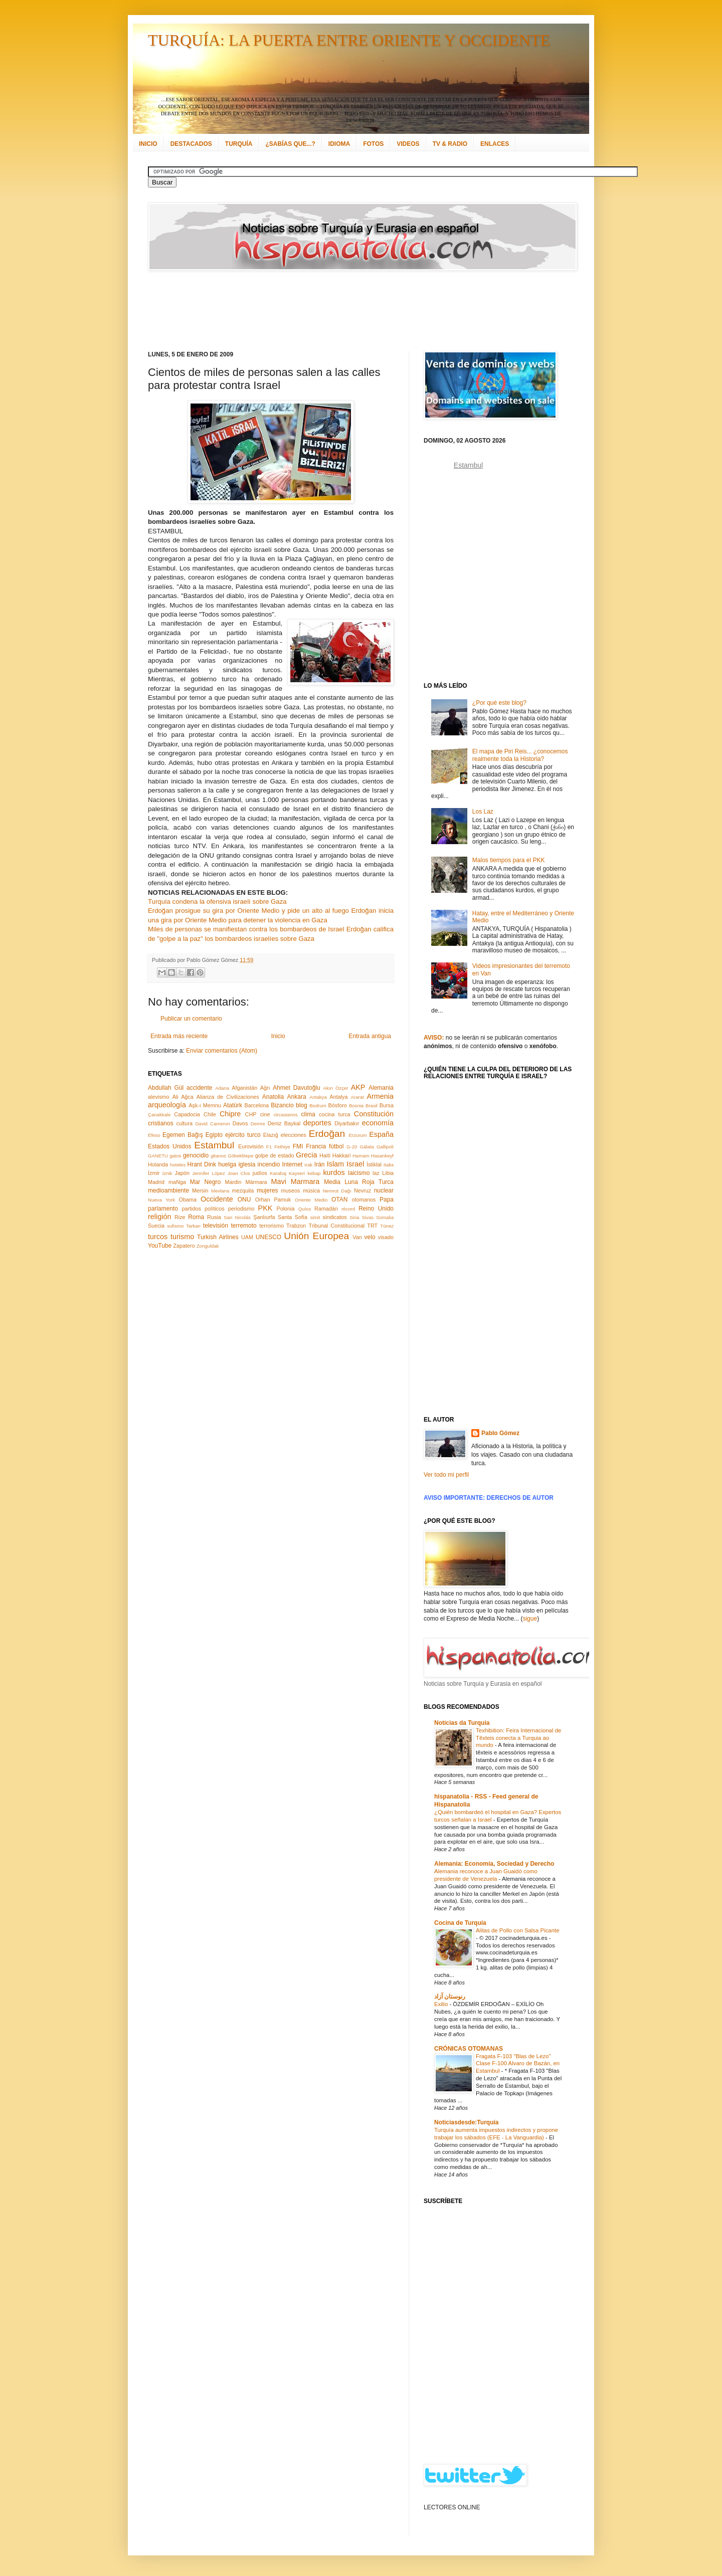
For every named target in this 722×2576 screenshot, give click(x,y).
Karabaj (278, 1173)
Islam (335, 1164)
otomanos (364, 1200)
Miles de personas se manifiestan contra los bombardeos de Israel (246, 929)
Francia (316, 1146)
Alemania (381, 1087)
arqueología (167, 1105)
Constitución (374, 1114)
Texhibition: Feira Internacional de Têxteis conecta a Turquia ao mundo (518, 1737)
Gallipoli (385, 1146)
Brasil (372, 1105)
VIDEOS (408, 143)
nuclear (384, 1190)
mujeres (267, 1190)
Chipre (230, 1114)
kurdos (333, 1172)
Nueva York (161, 1200)
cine (265, 1114)
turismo (182, 1237)
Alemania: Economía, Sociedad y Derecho (494, 1863)
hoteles (178, 1164)
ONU (244, 1199)
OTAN (339, 1199)
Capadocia (187, 1114)
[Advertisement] (348, 310)
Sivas (368, 1217)
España (381, 1134)
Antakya (318, 1097)
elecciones (293, 1135)
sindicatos (335, 1217)
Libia (388, 1173)
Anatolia (273, 1096)
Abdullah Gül (166, 1087)
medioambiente (168, 1190)
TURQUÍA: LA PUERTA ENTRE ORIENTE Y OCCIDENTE (349, 40)
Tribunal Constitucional (337, 1226)
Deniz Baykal (284, 1123)
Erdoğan (327, 1133)
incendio (269, 1164)
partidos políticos (203, 1209)
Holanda (158, 1164)
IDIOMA (339, 143)
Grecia (306, 1155)
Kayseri (297, 1173)
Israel (355, 1164)
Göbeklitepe (240, 1155)
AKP (358, 1087)
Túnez (387, 1226)
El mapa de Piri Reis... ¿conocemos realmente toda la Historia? (520, 755)
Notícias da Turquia (461, 1722)
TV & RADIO (450, 143)
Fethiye (282, 1146)
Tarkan (193, 1226)
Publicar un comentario (191, 1018)
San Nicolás (237, 1217)
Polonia (286, 1209)
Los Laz (482, 811)
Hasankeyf (382, 1155)
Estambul (214, 1145)
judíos (260, 1173)
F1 (269, 1146)
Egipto (214, 1134)
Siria (354, 1217)
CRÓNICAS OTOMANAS (468, 2048)
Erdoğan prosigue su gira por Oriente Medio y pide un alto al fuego (248, 910)
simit (315, 1217)
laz (376, 1173)
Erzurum (357, 1135)
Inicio (278, 1036)
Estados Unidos (169, 1146)
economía (378, 1123)
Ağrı (265, 1088)
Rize (180, 1217)
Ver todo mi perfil (446, 1474)
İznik (167, 1173)
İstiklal (374, 1164)
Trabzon (296, 1226)
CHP (251, 1114)
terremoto (243, 1225)
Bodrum (317, 1105)
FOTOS (373, 143)
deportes (317, 1123)
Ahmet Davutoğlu (296, 1087)
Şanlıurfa (264, 1217)
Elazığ (270, 1135)
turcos (157, 1237)
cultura (184, 1123)
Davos (240, 1123)
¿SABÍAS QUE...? (290, 143)
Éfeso (154, 1135)
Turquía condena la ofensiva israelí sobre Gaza (217, 901)
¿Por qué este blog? (499, 702)
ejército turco (243, 1134)
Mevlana (220, 1191)
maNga (177, 1182)
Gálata (367, 1146)
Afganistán (244, 1088)
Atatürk (232, 1105)
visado (386, 1237)
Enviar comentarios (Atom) (221, 1050)
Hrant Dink (202, 1164)
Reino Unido (376, 1208)
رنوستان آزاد (449, 1996)
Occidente (217, 1199)
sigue (529, 1618)
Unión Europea (316, 1236)
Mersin (200, 1190)
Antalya (338, 1097)
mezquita (243, 1190)
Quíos (304, 1209)
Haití (324, 1155)
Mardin (233, 1182)
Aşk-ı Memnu (205, 1105)
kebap (313, 1173)
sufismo (175, 1226)
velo (370, 1237)
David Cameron (212, 1123)
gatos (175, 1155)
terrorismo (271, 1226)
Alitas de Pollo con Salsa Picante (518, 1930)
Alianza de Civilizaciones (228, 1097)
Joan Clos (239, 1173)
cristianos (160, 1123)
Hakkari (341, 1155)
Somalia (385, 1217)
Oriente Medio (311, 1200)
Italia (389, 1164)
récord (348, 1209)
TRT (372, 1226)
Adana (222, 1088)
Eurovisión (250, 1146)
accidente (199, 1087)
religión (159, 1217)
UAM (247, 1237)
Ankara (296, 1096)
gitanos (218, 1155)
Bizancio (282, 1105)
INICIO (148, 143)
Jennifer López (208, 1173)
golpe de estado (274, 1155)
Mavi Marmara (295, 1181)
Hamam (361, 1155)
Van (357, 1237)
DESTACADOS (191, 143)
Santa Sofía (292, 1217)
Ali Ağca (183, 1097)
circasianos (286, 1114)
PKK (265, 1208)
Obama (188, 1200)
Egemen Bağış (182, 1134)
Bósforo (337, 1105)
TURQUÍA (239, 143)
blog (301, 1105)
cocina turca (334, 1114)
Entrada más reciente (179, 1036)
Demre (258, 1123)
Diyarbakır (346, 1123)
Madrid (156, 1182)
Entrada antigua (369, 1036)
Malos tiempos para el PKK (508, 860)
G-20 (351, 1146)
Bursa (387, 1105)
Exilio (441, 2004)
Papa (387, 1199)
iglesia (246, 1164)
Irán (319, 1164)
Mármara (256, 1182)
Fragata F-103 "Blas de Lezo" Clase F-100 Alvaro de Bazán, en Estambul (518, 2063)
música (311, 1190)
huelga (227, 1164)
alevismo (158, 1097)
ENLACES (494, 143)
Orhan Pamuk (273, 1200)
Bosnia (356, 1105)
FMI (298, 1146)
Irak (308, 1164)
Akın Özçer (335, 1088)
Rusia (214, 1217)
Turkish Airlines (218, 1237)
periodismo (241, 1209)
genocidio (196, 1155)
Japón (182, 1173)
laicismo (359, 1172)
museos (290, 1190)
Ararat (357, 1097)
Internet (292, 1164)
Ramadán (326, 1209)
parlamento (163, 1208)
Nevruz (362, 1190)
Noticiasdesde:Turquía (466, 2122)
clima (308, 1114)
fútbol (336, 1146)
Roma (196, 1217)
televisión (215, 1225)
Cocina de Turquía (460, 1922)
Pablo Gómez (500, 1433)
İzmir (153, 1173)
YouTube (159, 1245)
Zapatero (184, 1246)
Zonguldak (208, 1246)
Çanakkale (159, 1114)
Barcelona (256, 1105)
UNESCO (268, 1237)
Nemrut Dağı (337, 1191)
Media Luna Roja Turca (359, 1181)
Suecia (156, 1226)
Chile (210, 1114)
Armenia (380, 1096)
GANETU (158, 1155)
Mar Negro (205, 1181)
